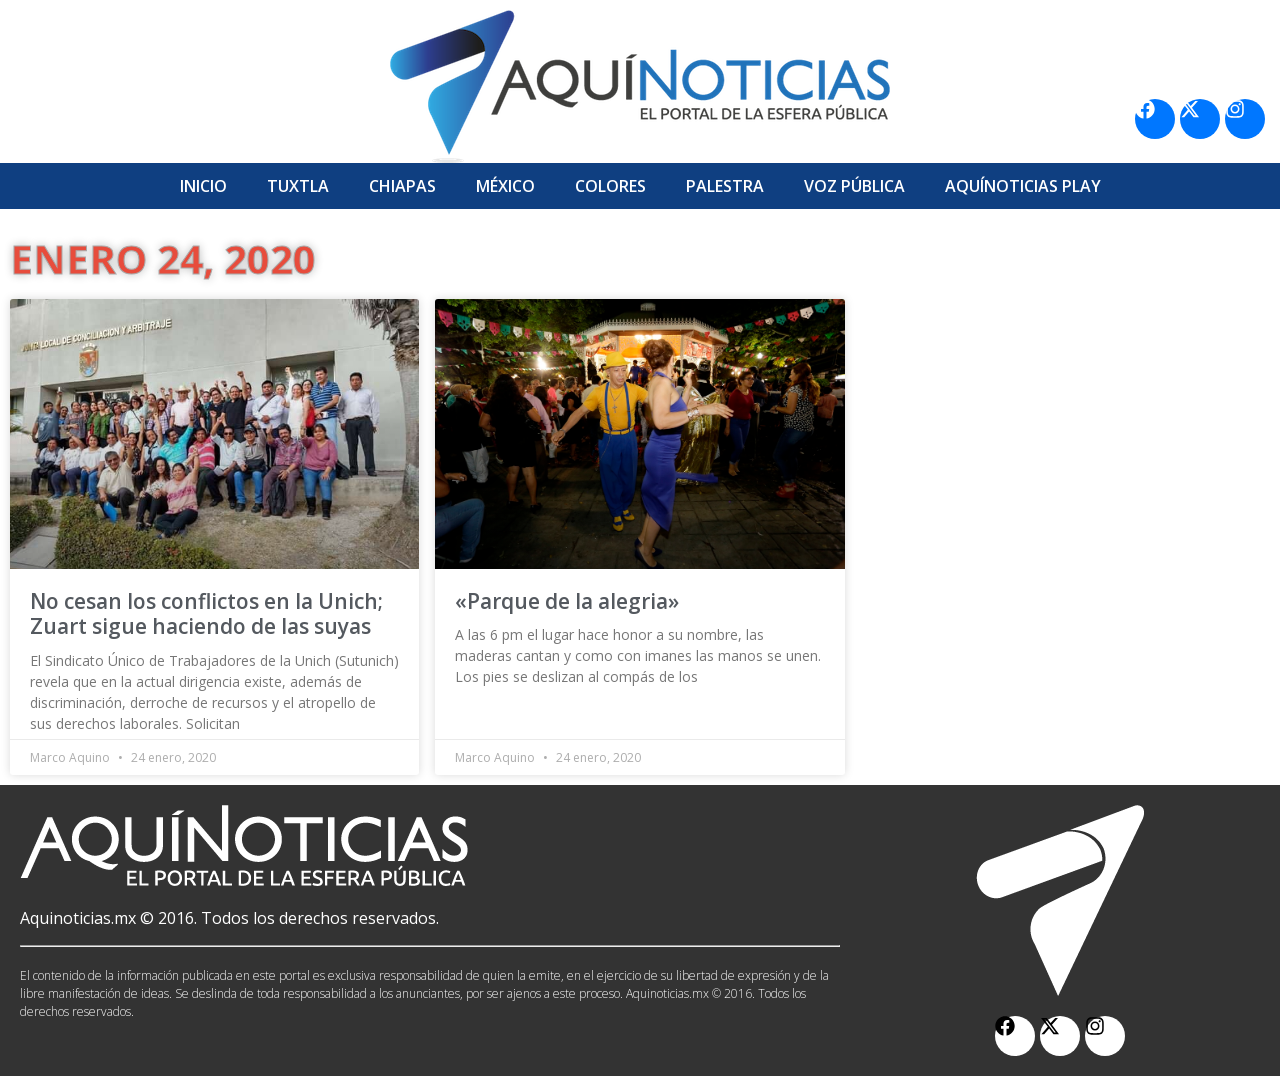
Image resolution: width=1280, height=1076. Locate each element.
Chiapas (402, 186)
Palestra (725, 186)
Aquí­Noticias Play (1023, 186)
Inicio (203, 186)
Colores (610, 186)
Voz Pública (854, 186)
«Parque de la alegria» (567, 601)
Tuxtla (298, 186)
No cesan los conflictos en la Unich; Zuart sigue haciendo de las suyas (206, 613)
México (505, 186)
